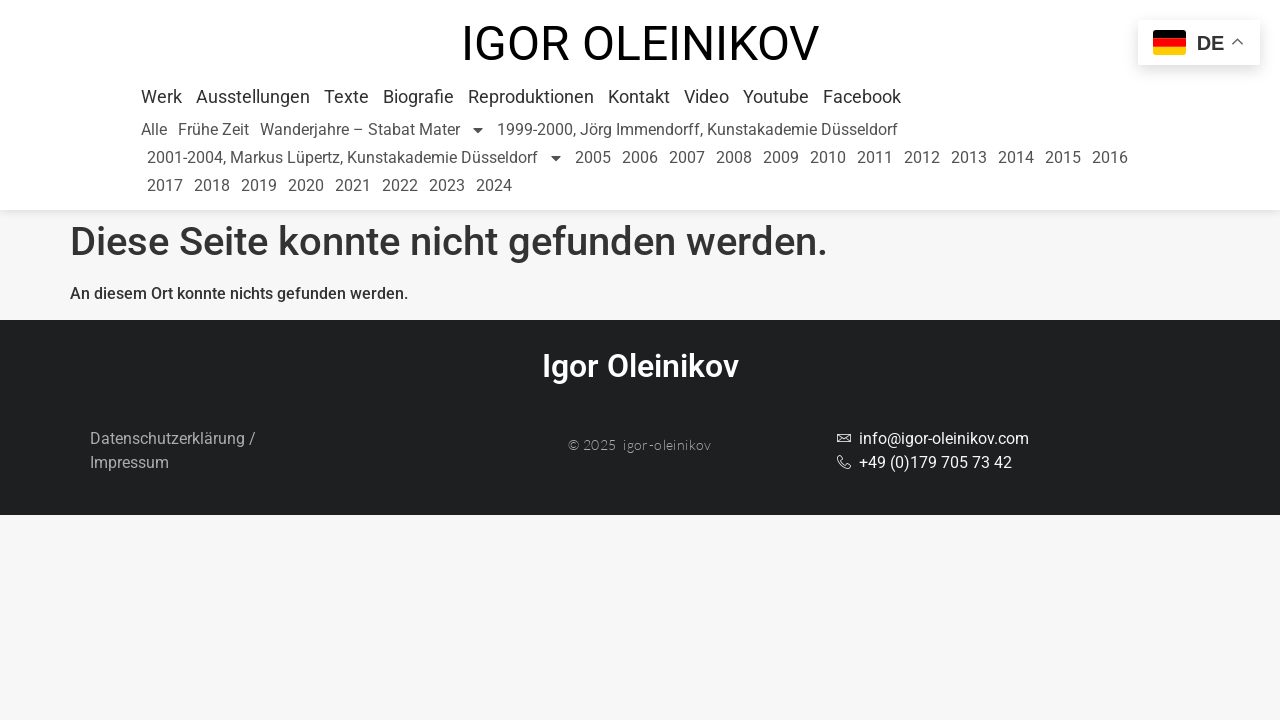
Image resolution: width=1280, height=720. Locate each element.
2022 (400, 185)
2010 (828, 157)
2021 (353, 185)
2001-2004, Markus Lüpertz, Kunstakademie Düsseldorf (355, 158)
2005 (593, 157)
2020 (306, 185)
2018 (212, 185)
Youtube (776, 97)
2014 (1016, 157)
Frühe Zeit (213, 129)
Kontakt (639, 97)
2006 (640, 157)
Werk (161, 97)
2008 (734, 157)
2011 (875, 157)
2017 (165, 185)
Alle (154, 129)
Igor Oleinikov (640, 43)
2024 (494, 185)
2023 (447, 185)
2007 (687, 157)
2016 (1110, 157)
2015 (1063, 157)
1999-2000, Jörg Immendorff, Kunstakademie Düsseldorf (697, 129)
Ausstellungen (253, 97)
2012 (922, 157)
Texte (346, 97)
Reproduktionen (531, 97)
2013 (969, 157)
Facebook (862, 97)
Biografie (418, 97)
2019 (259, 185)
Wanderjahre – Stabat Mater (373, 130)
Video (706, 97)
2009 (781, 157)
